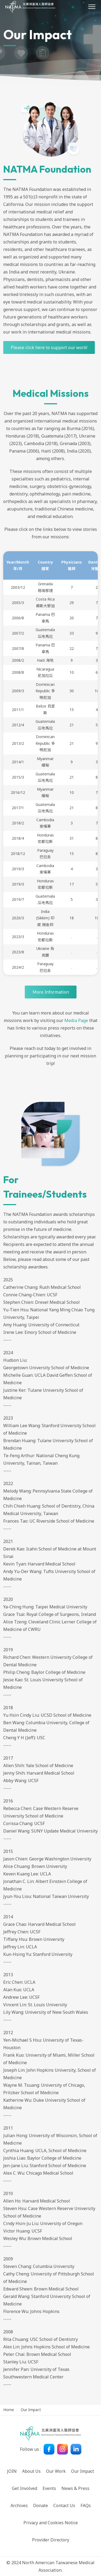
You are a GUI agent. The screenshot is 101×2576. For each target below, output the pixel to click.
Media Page (76, 1020)
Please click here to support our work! (49, 347)
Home (8, 2409)
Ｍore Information (50, 992)
